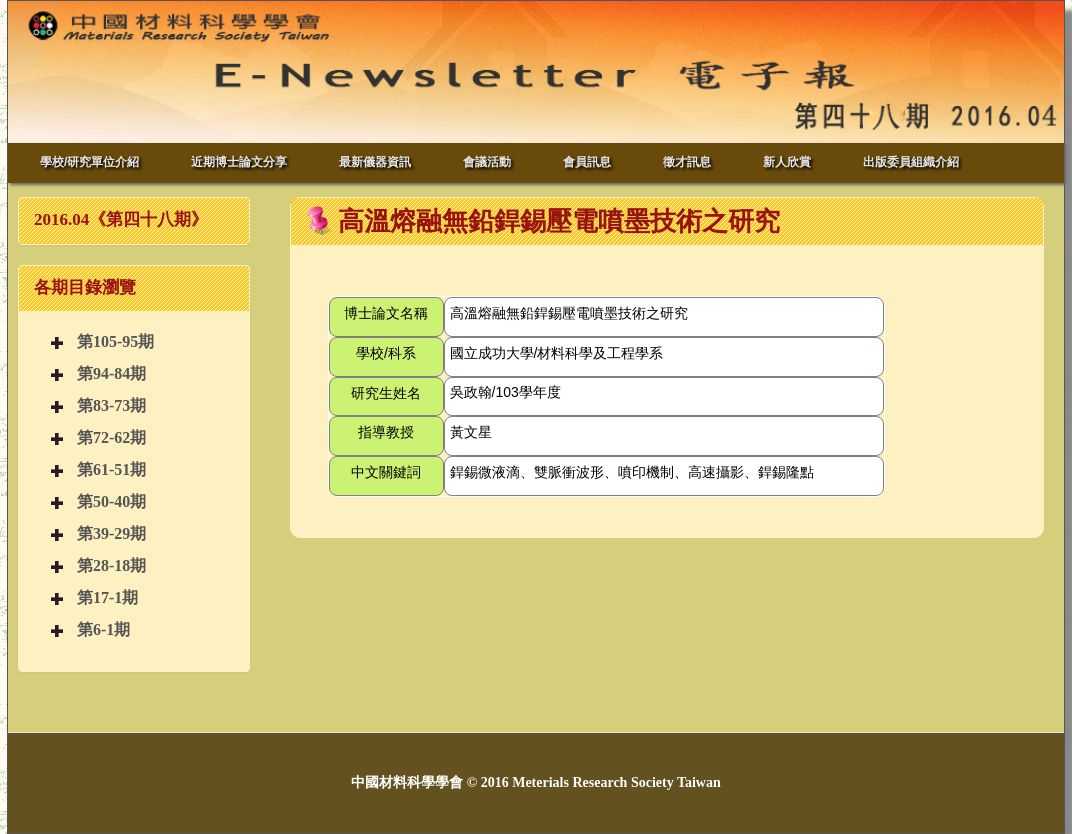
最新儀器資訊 (375, 162)
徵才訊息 (687, 162)
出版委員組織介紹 (911, 162)
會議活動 (487, 162)
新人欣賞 (787, 162)
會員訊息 (587, 162)
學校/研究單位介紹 (89, 162)
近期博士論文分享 (239, 162)
